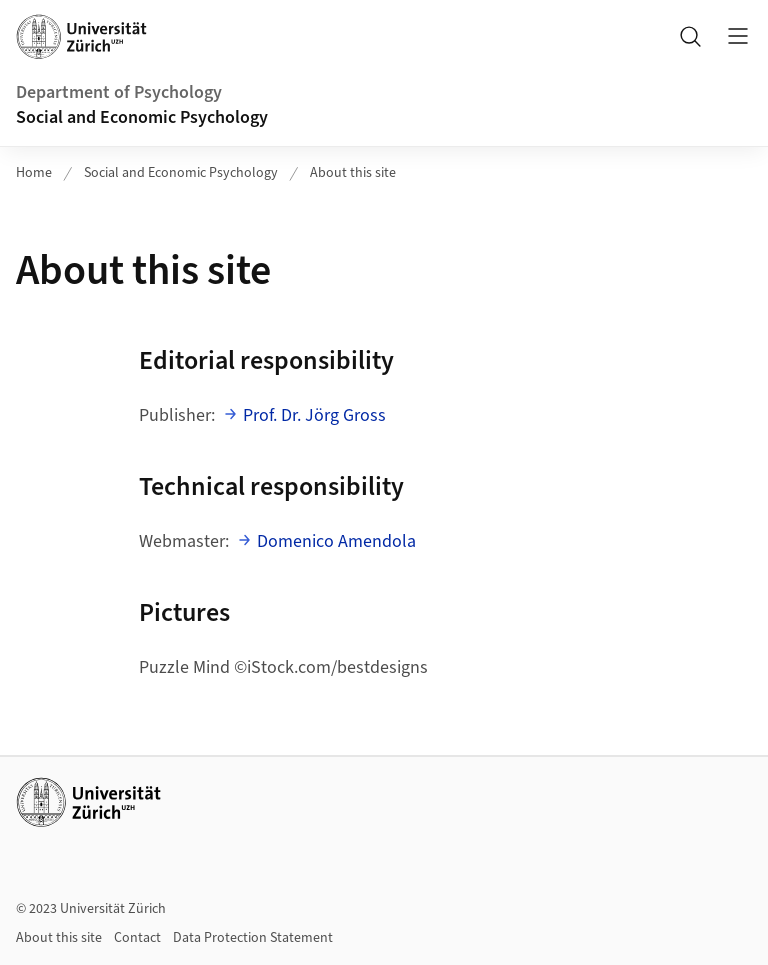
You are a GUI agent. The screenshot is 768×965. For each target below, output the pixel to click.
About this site (353, 173)
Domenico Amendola (336, 541)
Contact (137, 938)
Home (34, 173)
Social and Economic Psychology (142, 117)
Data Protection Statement (253, 938)
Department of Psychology (119, 92)
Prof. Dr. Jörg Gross (314, 415)
